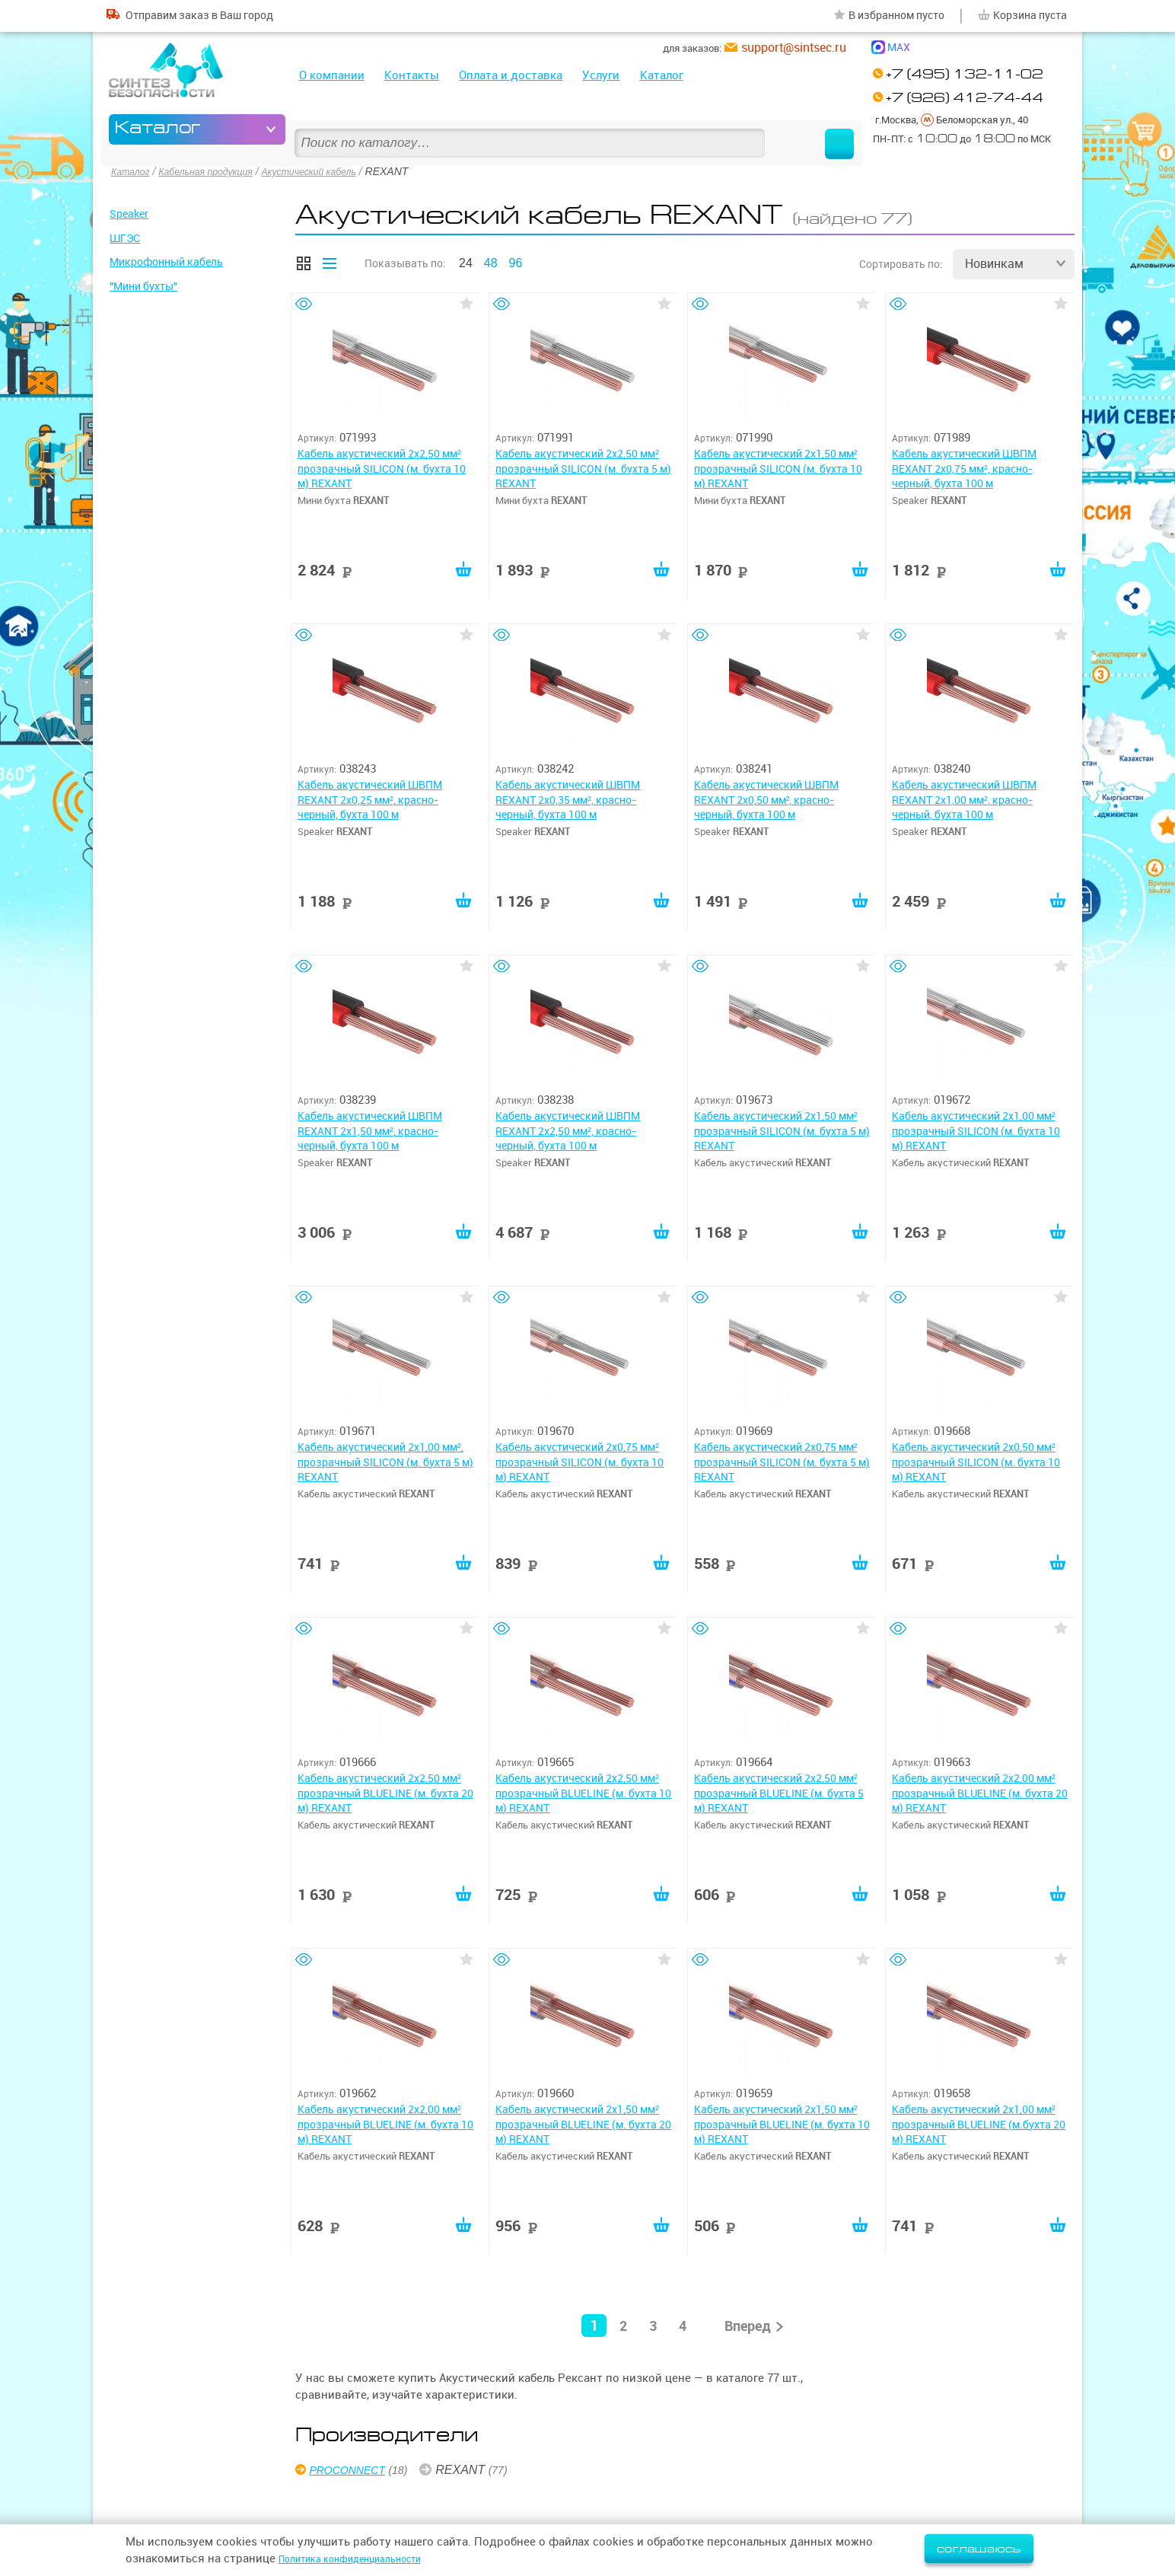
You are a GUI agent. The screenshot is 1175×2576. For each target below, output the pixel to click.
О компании (332, 75)
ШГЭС (125, 234)
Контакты (411, 75)
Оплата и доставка (510, 75)
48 (491, 259)
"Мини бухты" (143, 282)
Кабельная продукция (217, 170)
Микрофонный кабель (166, 259)
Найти (810, 129)
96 (516, 259)
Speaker (129, 211)
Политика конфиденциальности (368, 2558)
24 (466, 259)
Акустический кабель (334, 170)
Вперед (746, 2322)
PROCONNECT (354, 2466)
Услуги (600, 75)
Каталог (661, 75)
